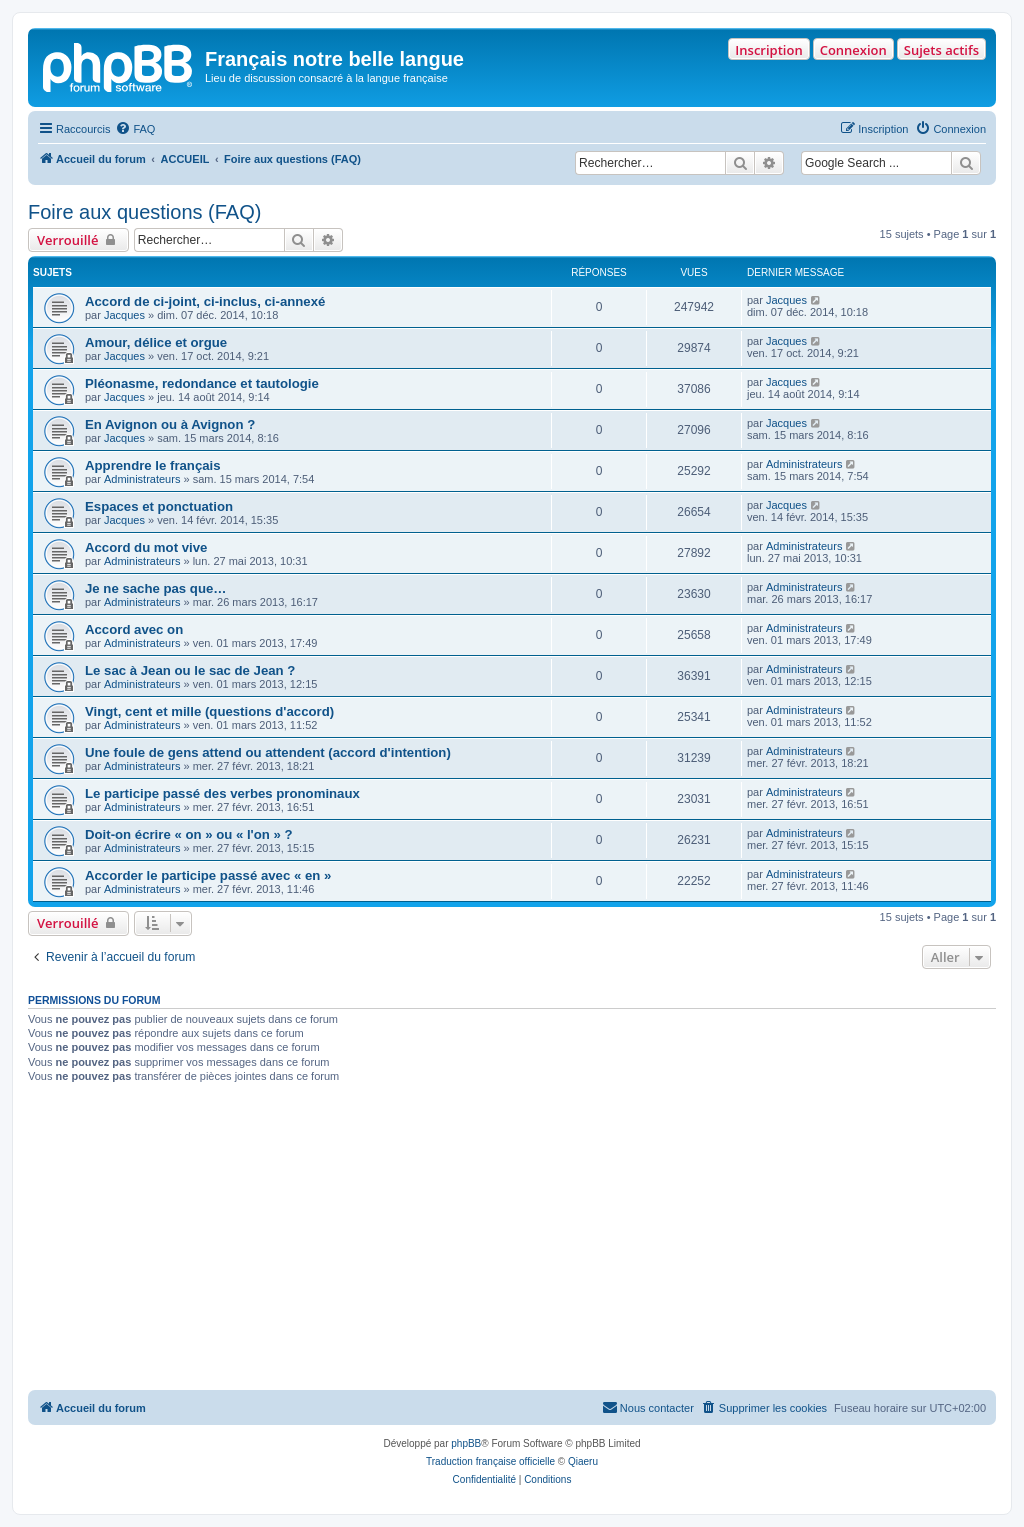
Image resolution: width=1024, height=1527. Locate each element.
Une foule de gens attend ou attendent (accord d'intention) (268, 752)
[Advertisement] (512, 1240)
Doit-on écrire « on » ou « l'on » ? (189, 834)
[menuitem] (135, 129)
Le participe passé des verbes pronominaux (222, 793)
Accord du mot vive (146, 547)
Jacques (124, 315)
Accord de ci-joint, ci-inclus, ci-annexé (205, 301)
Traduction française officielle (490, 1461)
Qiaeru (583, 1461)
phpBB (466, 1443)
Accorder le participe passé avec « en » (208, 875)
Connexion (853, 50)
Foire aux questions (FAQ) (144, 212)
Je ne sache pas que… (155, 588)
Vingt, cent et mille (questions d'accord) (209, 711)
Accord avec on (134, 629)
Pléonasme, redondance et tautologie (202, 383)
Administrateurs (142, 479)
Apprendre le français (153, 465)
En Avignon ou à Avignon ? (170, 424)
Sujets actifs (941, 50)
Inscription (768, 50)
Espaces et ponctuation (159, 506)
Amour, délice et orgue (156, 342)
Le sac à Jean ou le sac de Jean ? (190, 670)
